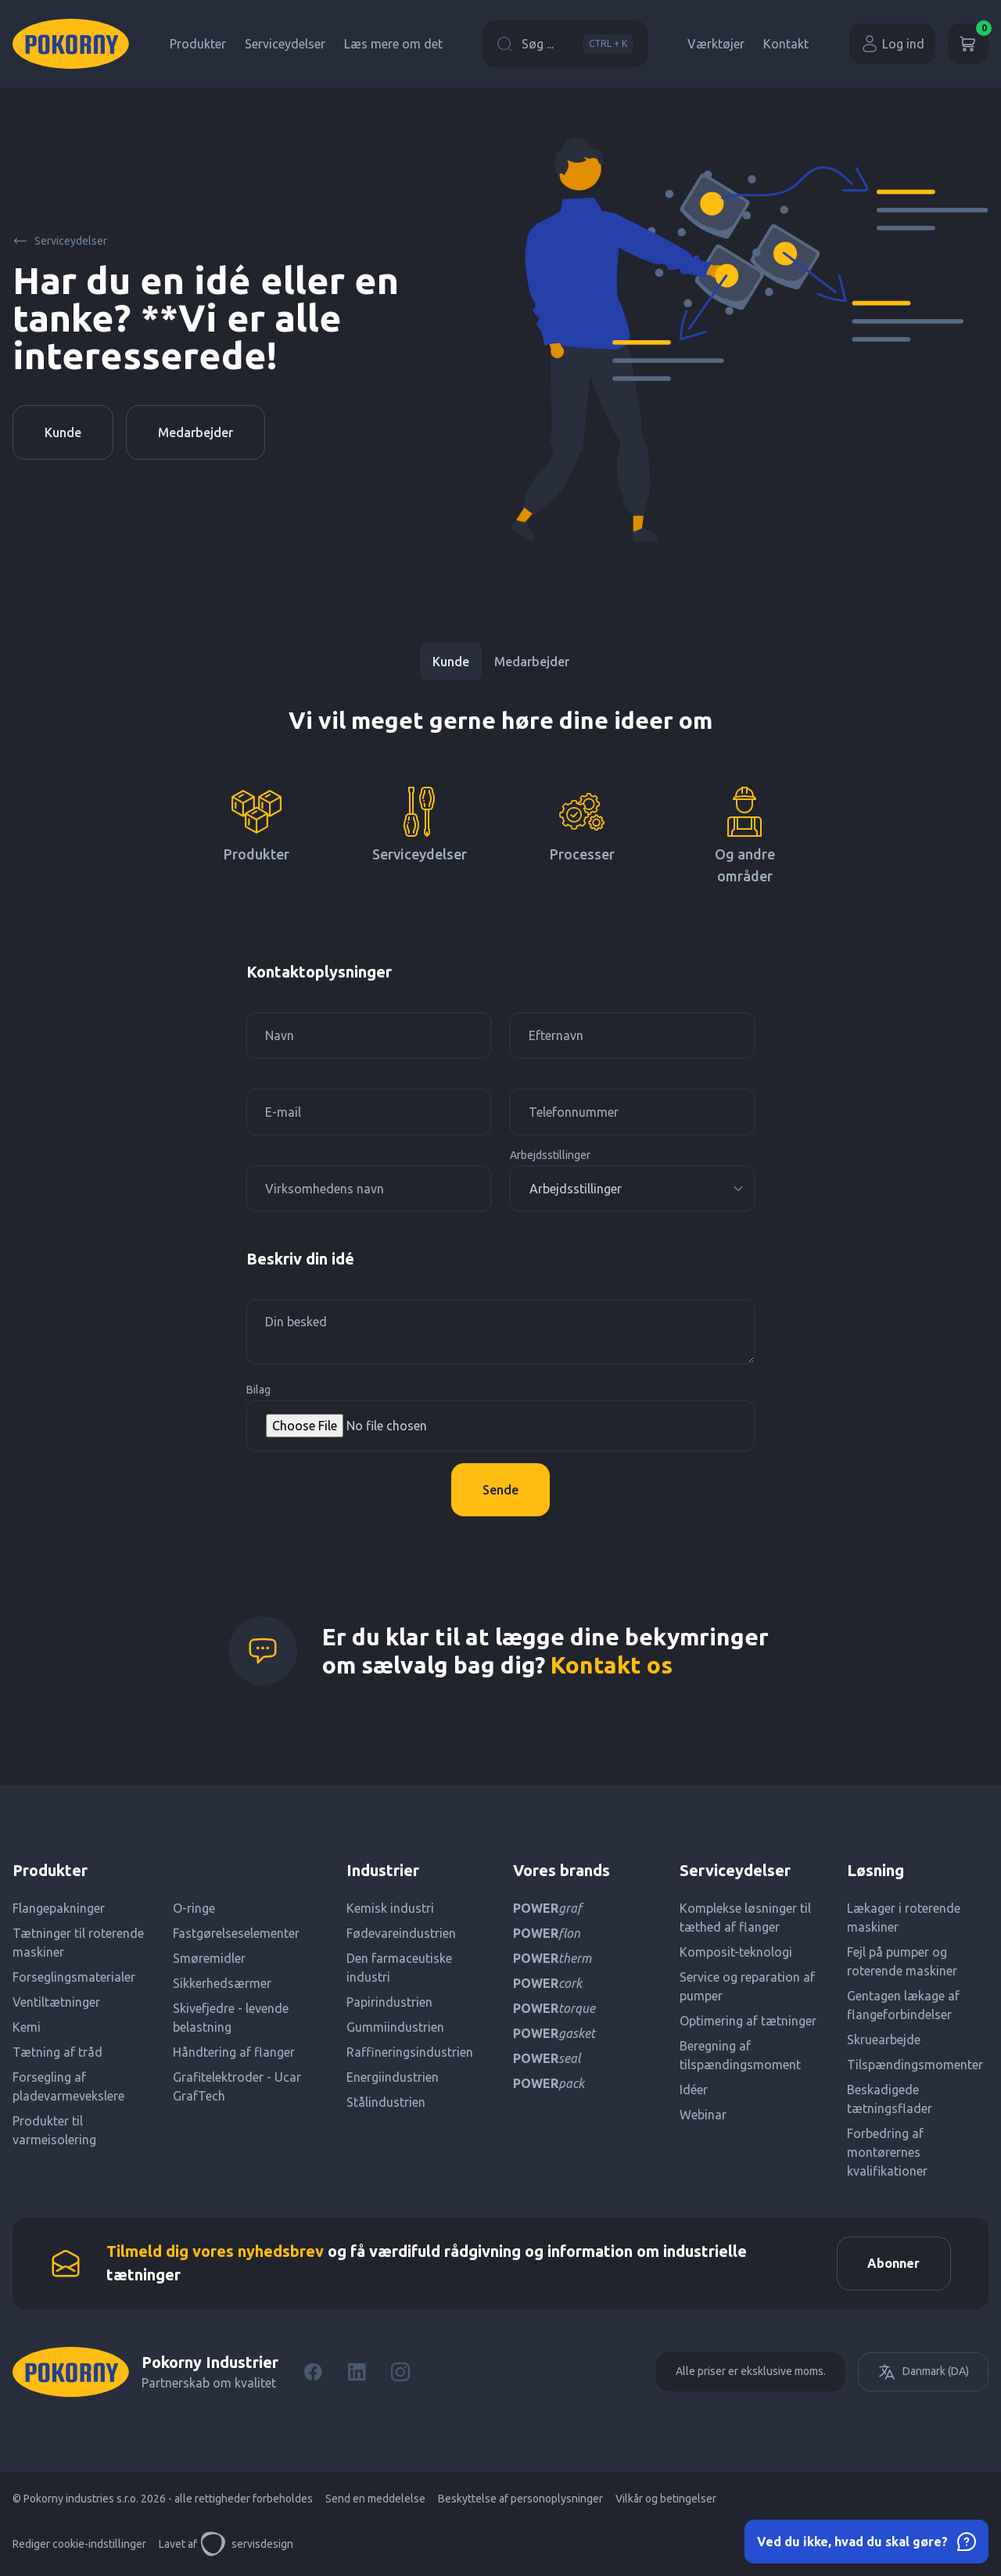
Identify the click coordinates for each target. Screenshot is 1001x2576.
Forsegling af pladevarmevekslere (68, 2086)
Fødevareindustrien (401, 1933)
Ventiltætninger (56, 2002)
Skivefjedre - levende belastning (231, 2017)
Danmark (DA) (923, 2372)
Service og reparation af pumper (747, 1986)
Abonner (892, 2264)
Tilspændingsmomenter (915, 2065)
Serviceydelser (285, 44)
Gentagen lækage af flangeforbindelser (903, 2005)
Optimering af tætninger (748, 2021)
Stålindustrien (385, 2102)
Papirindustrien (389, 2002)
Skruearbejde (883, 2039)
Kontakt (786, 44)
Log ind (892, 43)
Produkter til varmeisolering (54, 2130)
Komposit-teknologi (736, 1952)
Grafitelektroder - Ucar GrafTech (237, 2086)
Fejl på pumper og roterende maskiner (902, 1961)
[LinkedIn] (356, 2372)
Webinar (703, 2115)
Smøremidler (209, 1958)
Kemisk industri (390, 1908)
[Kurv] (968, 43)
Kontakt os (612, 1665)
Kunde (63, 432)
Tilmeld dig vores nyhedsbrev (215, 2252)
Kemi (27, 2027)
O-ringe (194, 1908)
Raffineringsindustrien (409, 2052)
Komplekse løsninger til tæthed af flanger (745, 1917)
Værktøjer (715, 44)
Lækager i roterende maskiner (903, 1917)
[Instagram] (400, 2372)
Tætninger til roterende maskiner (78, 1942)
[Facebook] (312, 2372)
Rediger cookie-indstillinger (79, 2544)
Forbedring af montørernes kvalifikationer (887, 2152)
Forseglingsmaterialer (74, 1977)
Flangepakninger (59, 1908)
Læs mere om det (393, 44)
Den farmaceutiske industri (399, 1967)
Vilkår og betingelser (665, 2499)
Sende (500, 1490)
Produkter (198, 44)
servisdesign (246, 2544)
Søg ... (565, 43)
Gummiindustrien (395, 2027)
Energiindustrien (392, 2077)
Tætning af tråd (57, 2052)
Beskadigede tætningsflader (889, 2099)
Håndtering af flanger (234, 2052)
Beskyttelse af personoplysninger (520, 2499)
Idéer (694, 2090)
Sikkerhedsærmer (222, 1983)
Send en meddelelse (375, 2499)
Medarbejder (195, 432)
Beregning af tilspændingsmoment (740, 2055)
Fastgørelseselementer (236, 1933)
